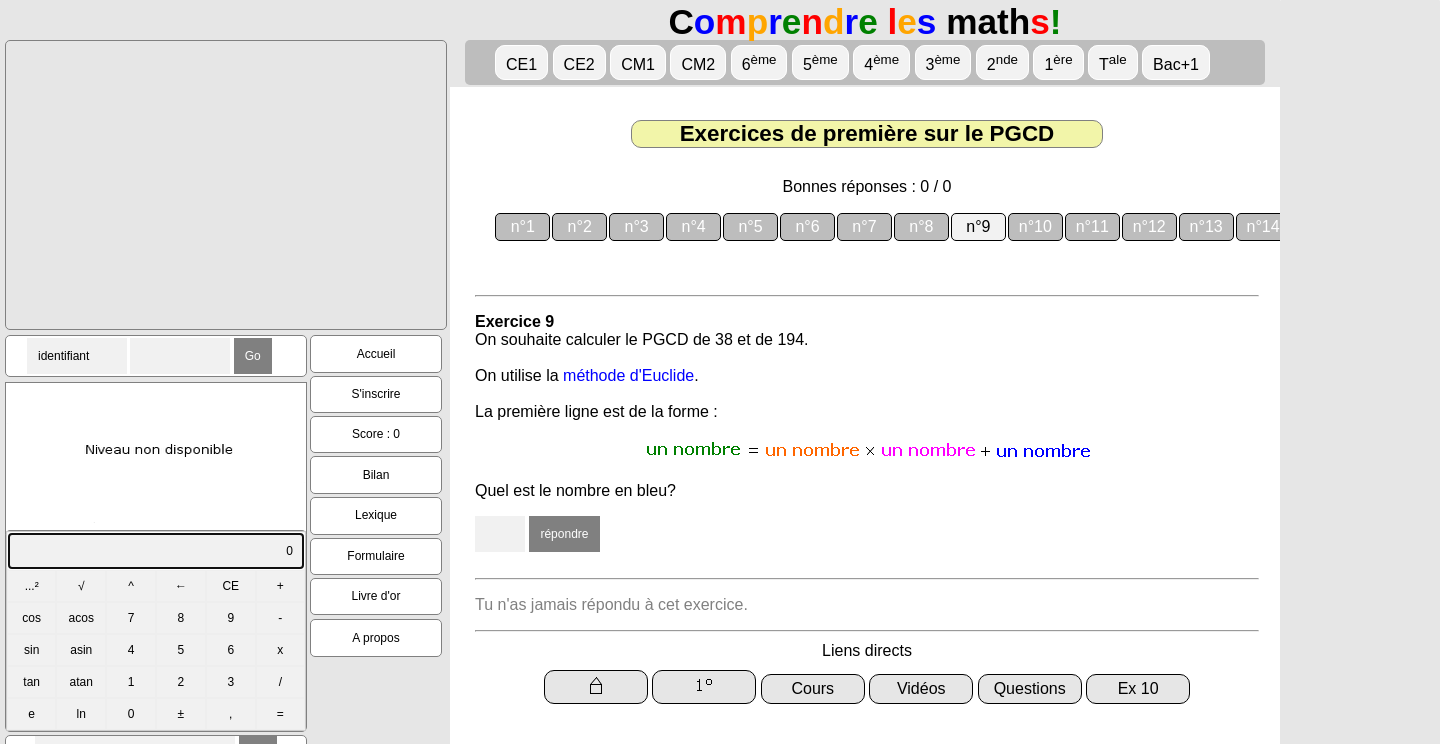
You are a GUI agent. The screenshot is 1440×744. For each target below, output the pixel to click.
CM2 (698, 64)
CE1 (521, 64)
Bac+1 (1176, 64)
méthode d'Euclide (628, 375)
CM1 (638, 64)
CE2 (579, 64)
